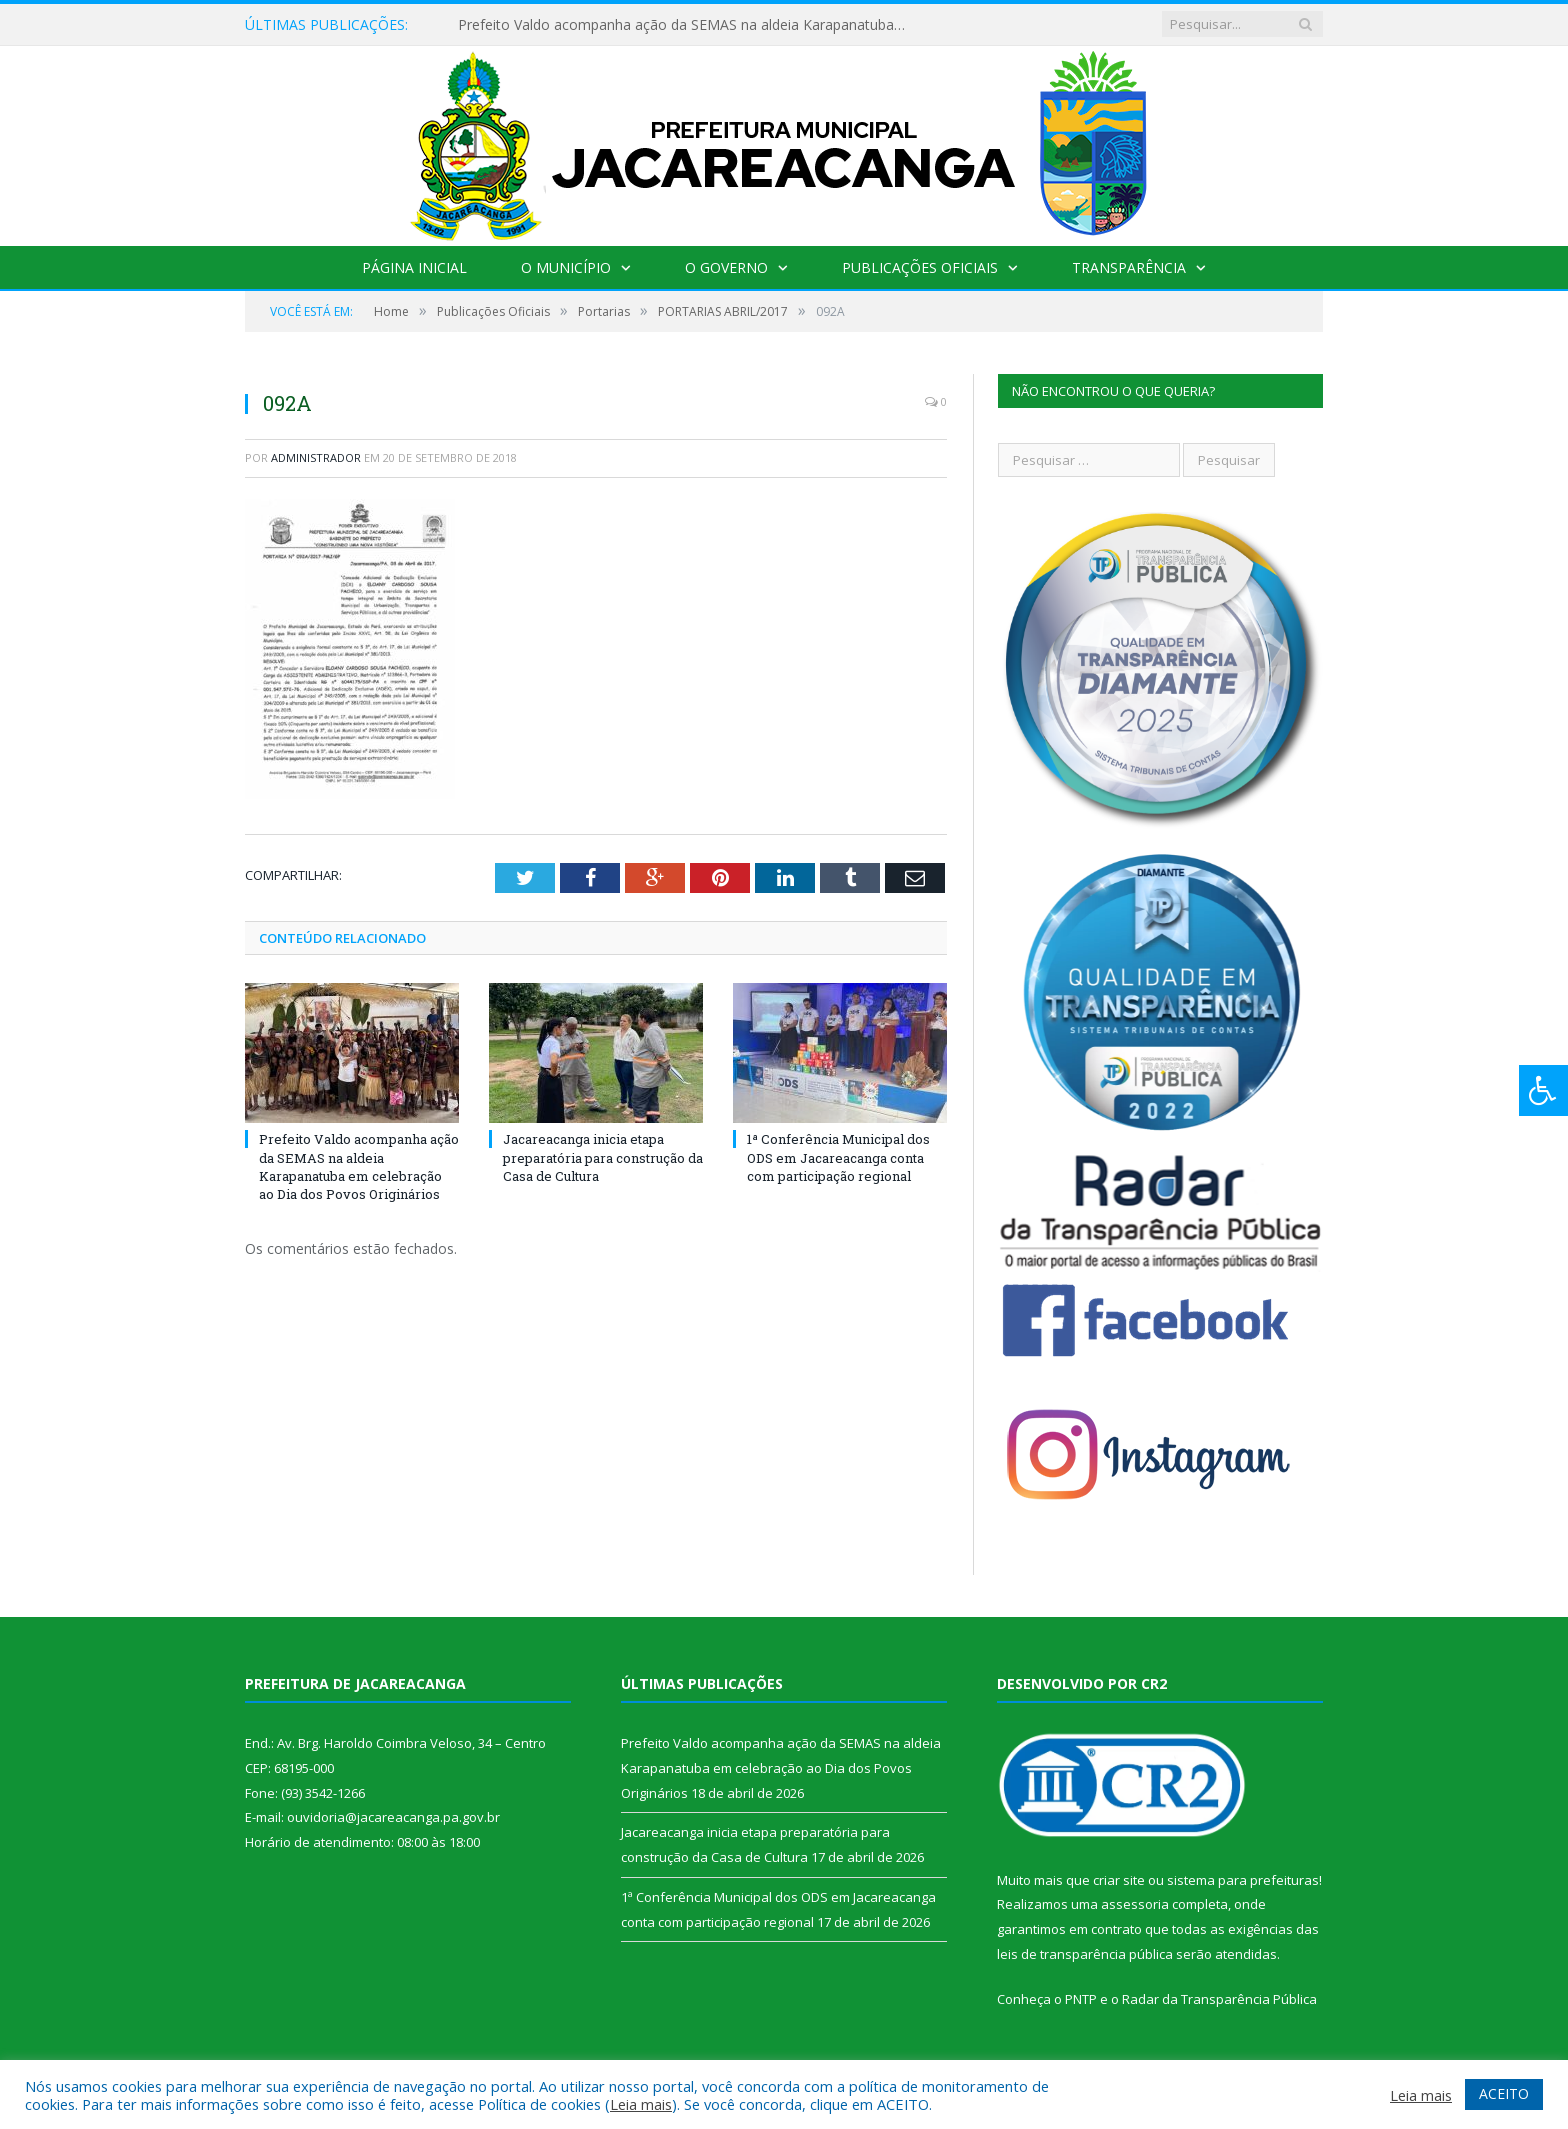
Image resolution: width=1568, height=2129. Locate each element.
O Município (566, 267)
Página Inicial (414, 267)
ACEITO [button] (1504, 2093)
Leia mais (641, 2104)
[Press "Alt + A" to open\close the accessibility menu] (1543, 1090)
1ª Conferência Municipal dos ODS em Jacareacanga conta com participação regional (838, 1157)
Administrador (316, 457)
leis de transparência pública (1085, 1954)
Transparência (1129, 267)
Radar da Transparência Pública (1219, 1999)
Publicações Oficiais (920, 267)
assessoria (1135, 1904)
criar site (1119, 1880)
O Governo (726, 267)
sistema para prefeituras (1243, 1880)
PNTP (1081, 1999)
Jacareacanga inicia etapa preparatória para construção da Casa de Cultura (603, 1157)
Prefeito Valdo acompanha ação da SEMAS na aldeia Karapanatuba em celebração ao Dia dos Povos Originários (688, 25)
